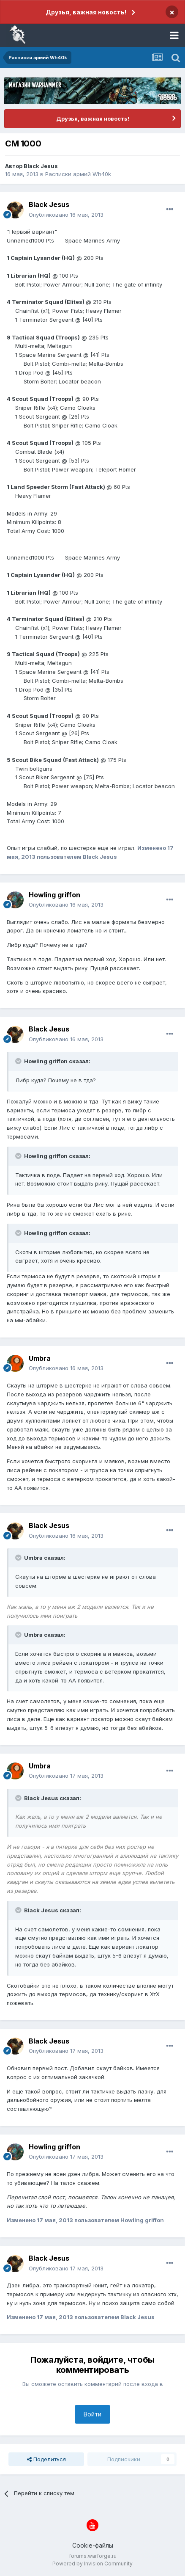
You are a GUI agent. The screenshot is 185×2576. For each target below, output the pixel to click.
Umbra (40, 1358)
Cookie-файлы (92, 2545)
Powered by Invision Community (92, 2563)
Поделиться (46, 2459)
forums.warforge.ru (93, 2556)
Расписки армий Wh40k (78, 174)
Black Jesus (41, 166)
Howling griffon (54, 895)
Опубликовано (66, 214)
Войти (92, 2414)
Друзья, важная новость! (86, 12)
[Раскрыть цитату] (19, 1061)
